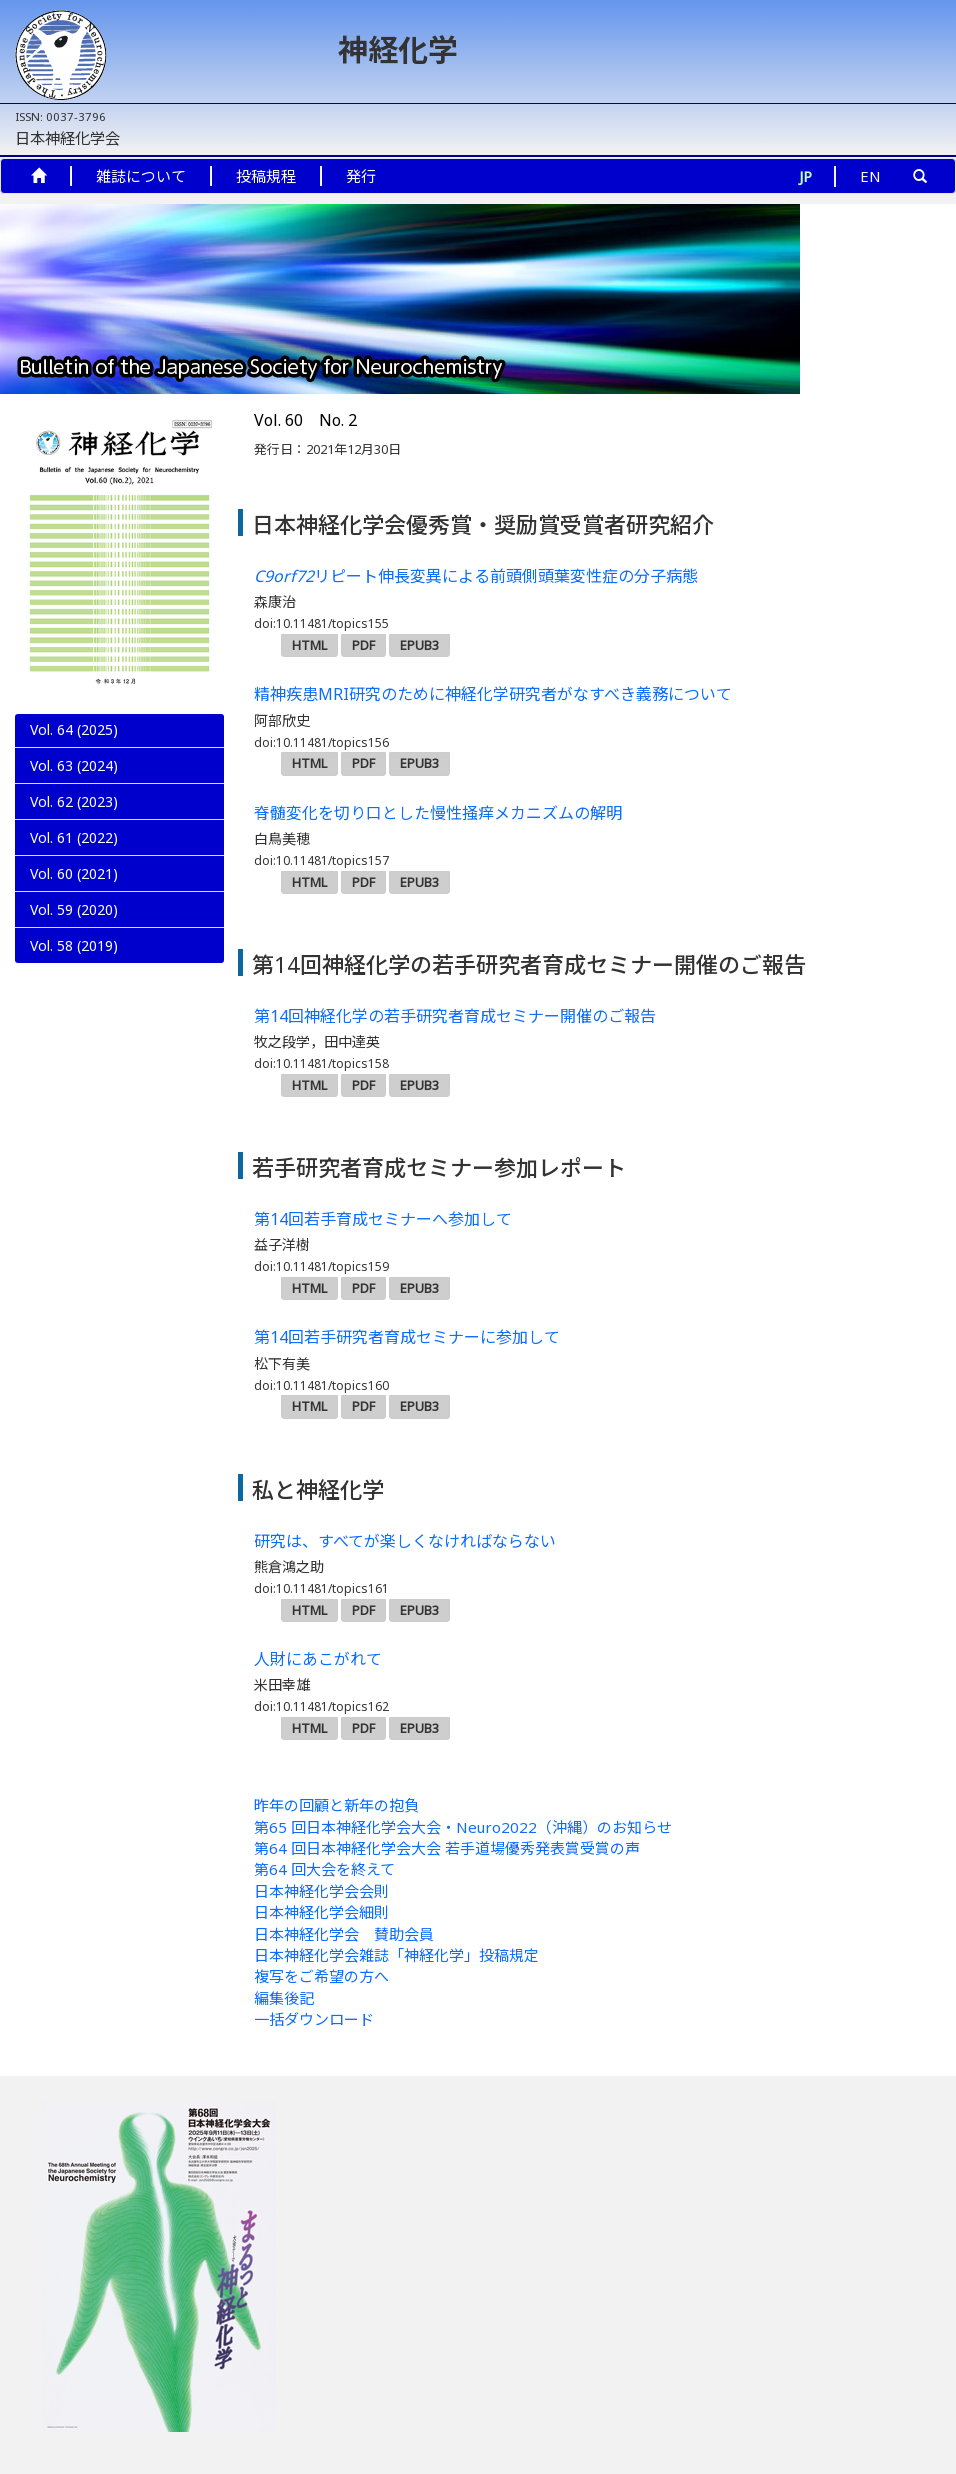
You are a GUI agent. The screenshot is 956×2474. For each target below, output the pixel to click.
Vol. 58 (74, 1011)
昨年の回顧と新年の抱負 (336, 1805)
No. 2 (71, 908)
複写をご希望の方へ (321, 1976)
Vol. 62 (74, 801)
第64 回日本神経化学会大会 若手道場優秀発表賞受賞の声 (447, 1848)
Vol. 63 (74, 765)
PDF (363, 645)
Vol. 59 (74, 975)
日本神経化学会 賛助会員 (344, 1934)
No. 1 (68, 941)
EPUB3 (419, 645)
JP (805, 176)
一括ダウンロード (314, 2019)
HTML (309, 645)
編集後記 (284, 1998)
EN (870, 176)
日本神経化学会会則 (321, 1891)
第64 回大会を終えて (324, 1869)
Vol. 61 (74, 837)
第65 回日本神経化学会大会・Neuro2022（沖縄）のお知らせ (463, 1827)
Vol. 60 (74, 873)
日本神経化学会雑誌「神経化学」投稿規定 (396, 1955)
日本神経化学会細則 (321, 1912)
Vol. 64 (74, 729)
